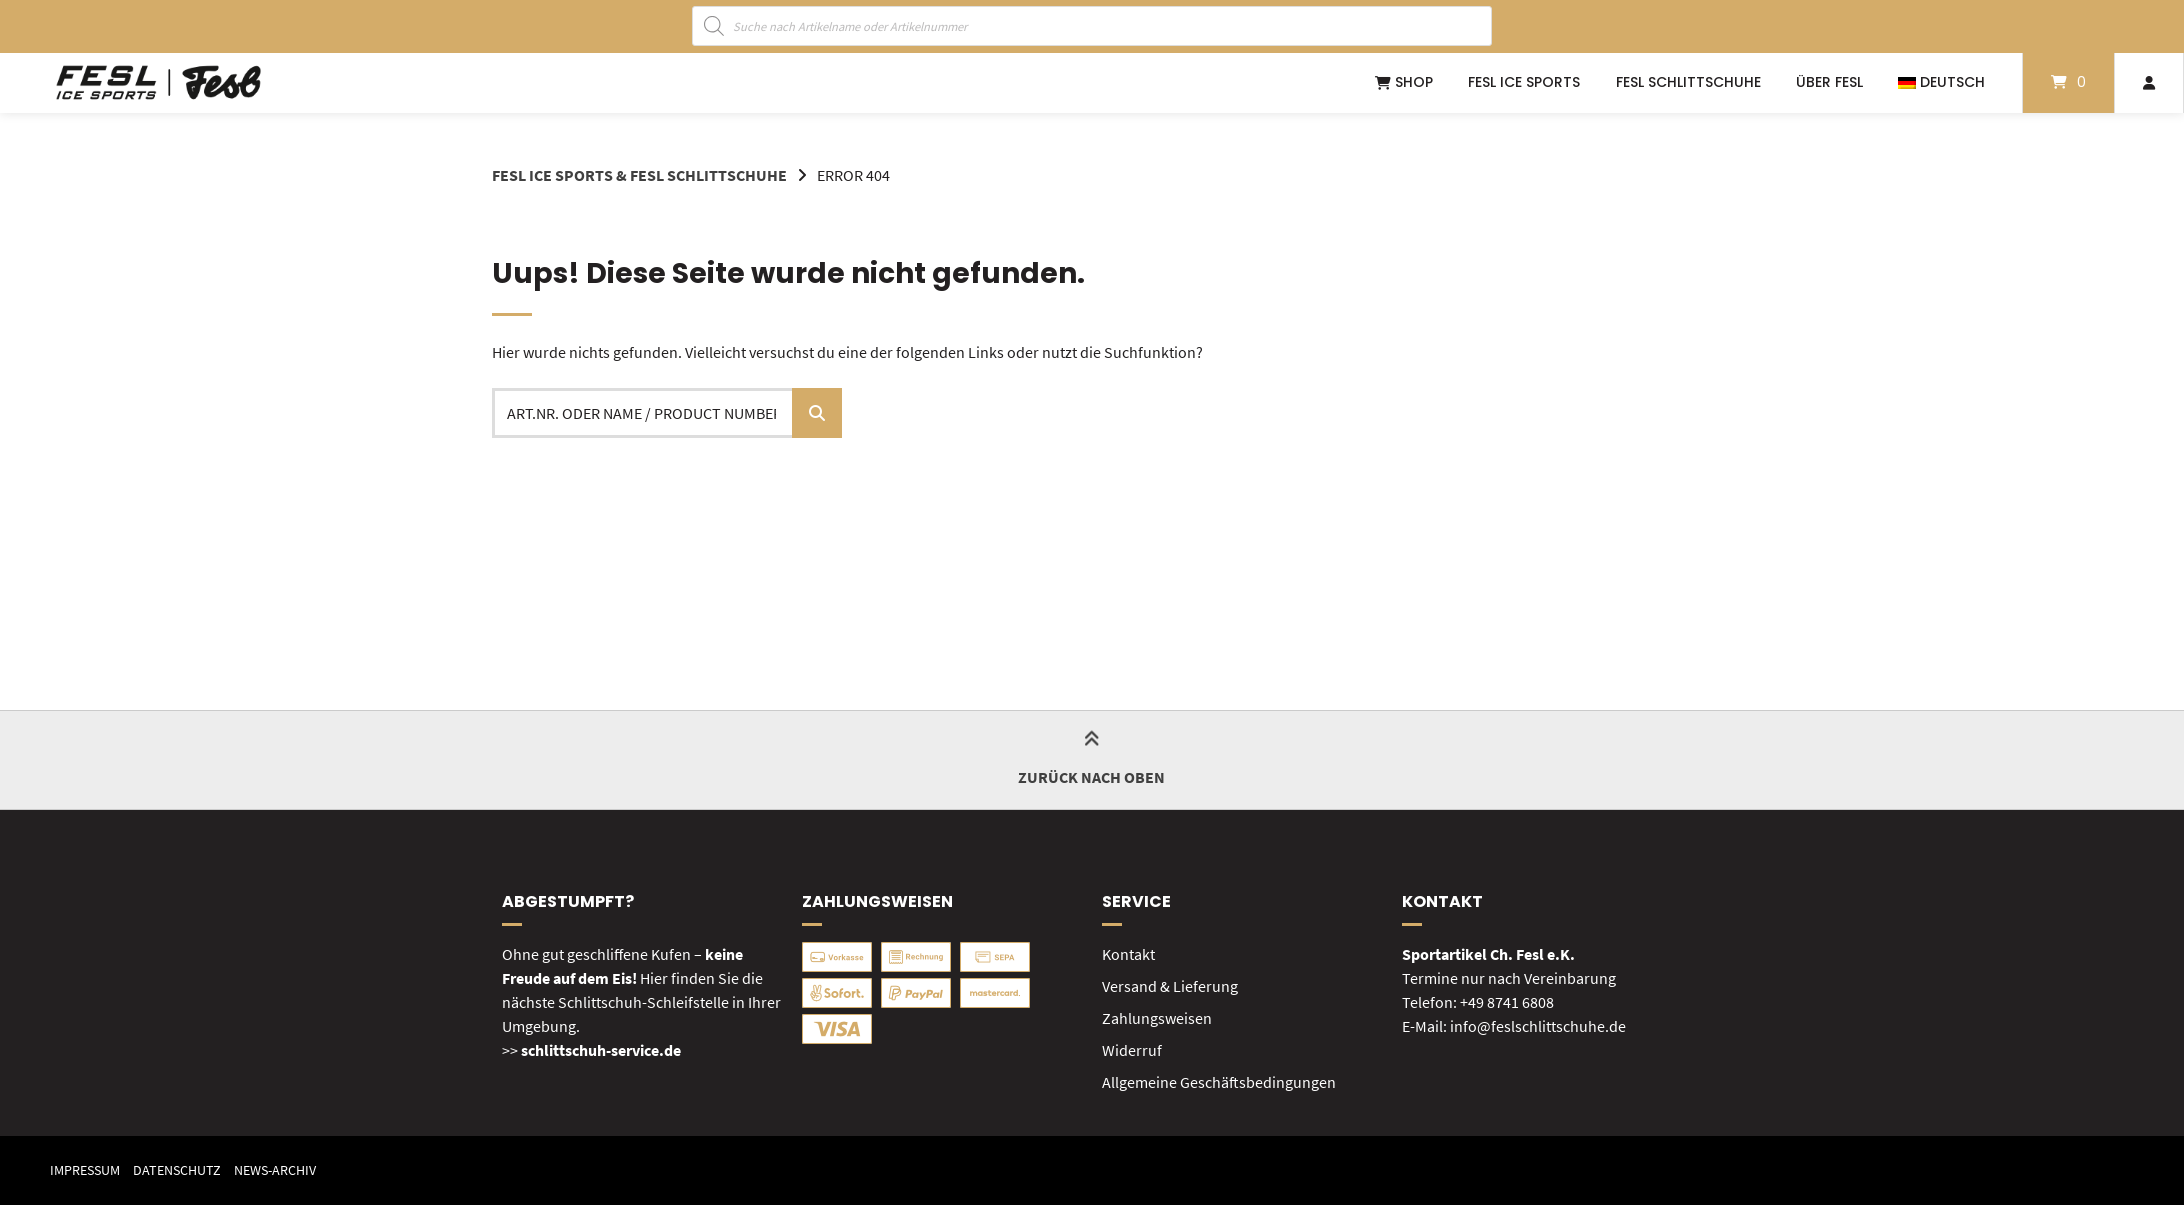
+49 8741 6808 (1507, 1002)
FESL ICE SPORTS (1524, 82)
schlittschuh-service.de (601, 1050)
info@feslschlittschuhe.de (1538, 1026)
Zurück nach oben (1091, 759)
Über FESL (1829, 82)
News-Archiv (275, 1170)
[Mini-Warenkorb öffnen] (2068, 83)
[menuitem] (1941, 83)
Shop (1404, 82)
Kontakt (1128, 954)
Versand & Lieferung (1170, 986)
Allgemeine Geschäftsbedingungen (1219, 1082)
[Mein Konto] (2149, 83)
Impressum (85, 1170)
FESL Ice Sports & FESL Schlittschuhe (639, 175)
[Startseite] (158, 83)
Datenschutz (177, 1170)
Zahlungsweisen (1157, 1018)
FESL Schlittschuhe (1688, 82)
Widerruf (1132, 1050)
